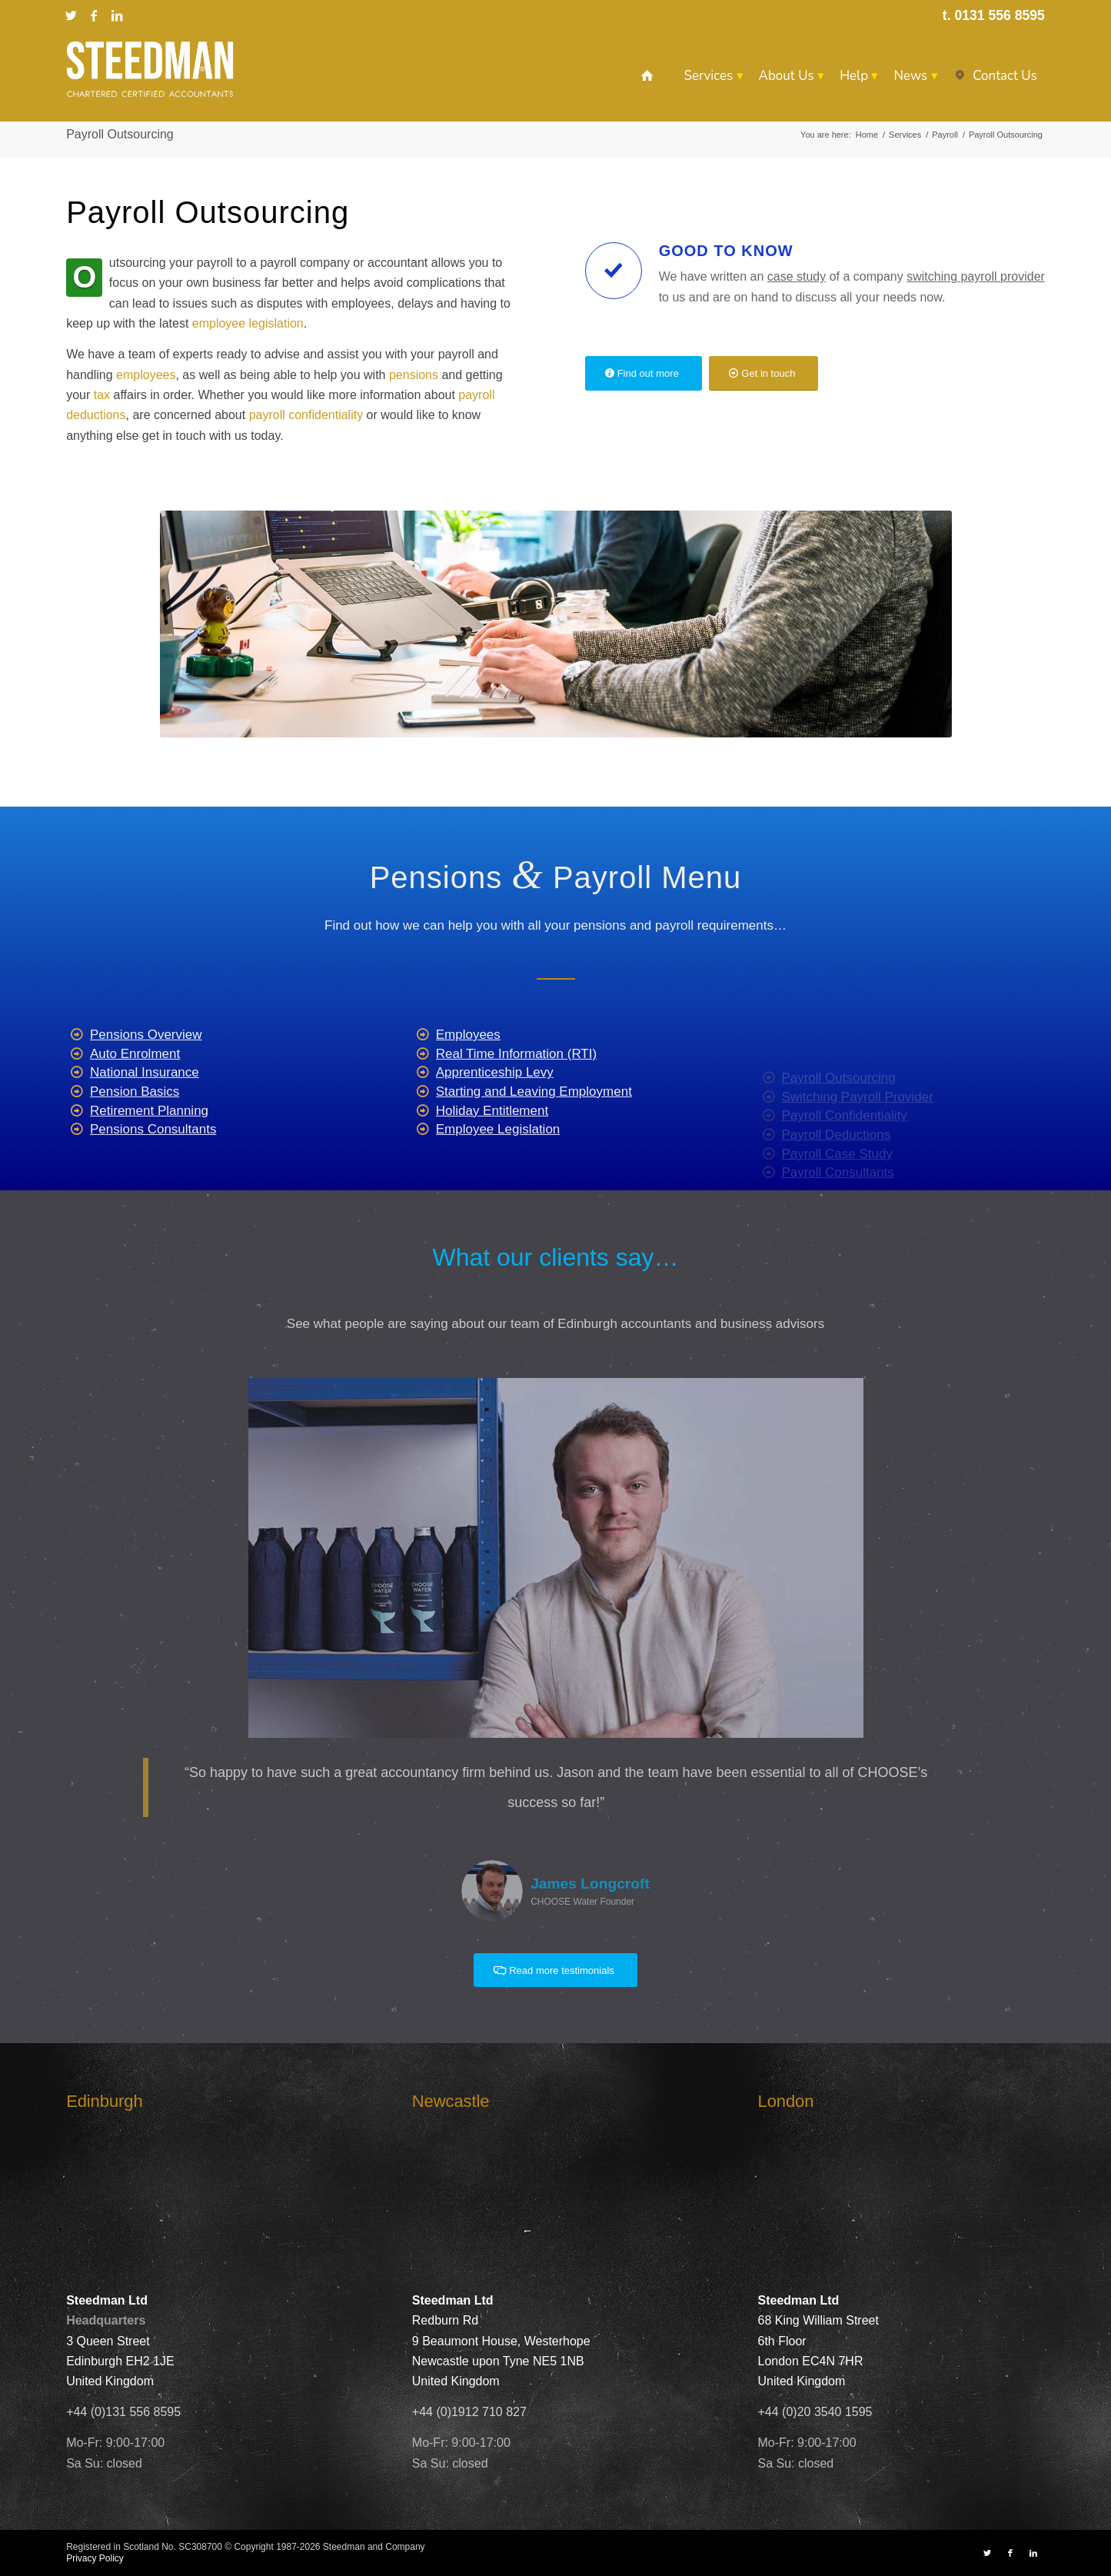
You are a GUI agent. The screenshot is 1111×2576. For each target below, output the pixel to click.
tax (102, 394)
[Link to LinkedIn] (116, 15)
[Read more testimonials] (555, 1970)
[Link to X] (70, 15)
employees (145, 374)
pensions (415, 374)
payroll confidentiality (306, 414)
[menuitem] (647, 76)
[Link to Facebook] (93, 15)
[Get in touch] (763, 373)
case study (796, 276)
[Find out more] (643, 373)
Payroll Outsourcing (120, 134)
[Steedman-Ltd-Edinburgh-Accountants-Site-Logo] (150, 69)
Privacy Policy (95, 2558)
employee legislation (248, 323)
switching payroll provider (975, 276)
